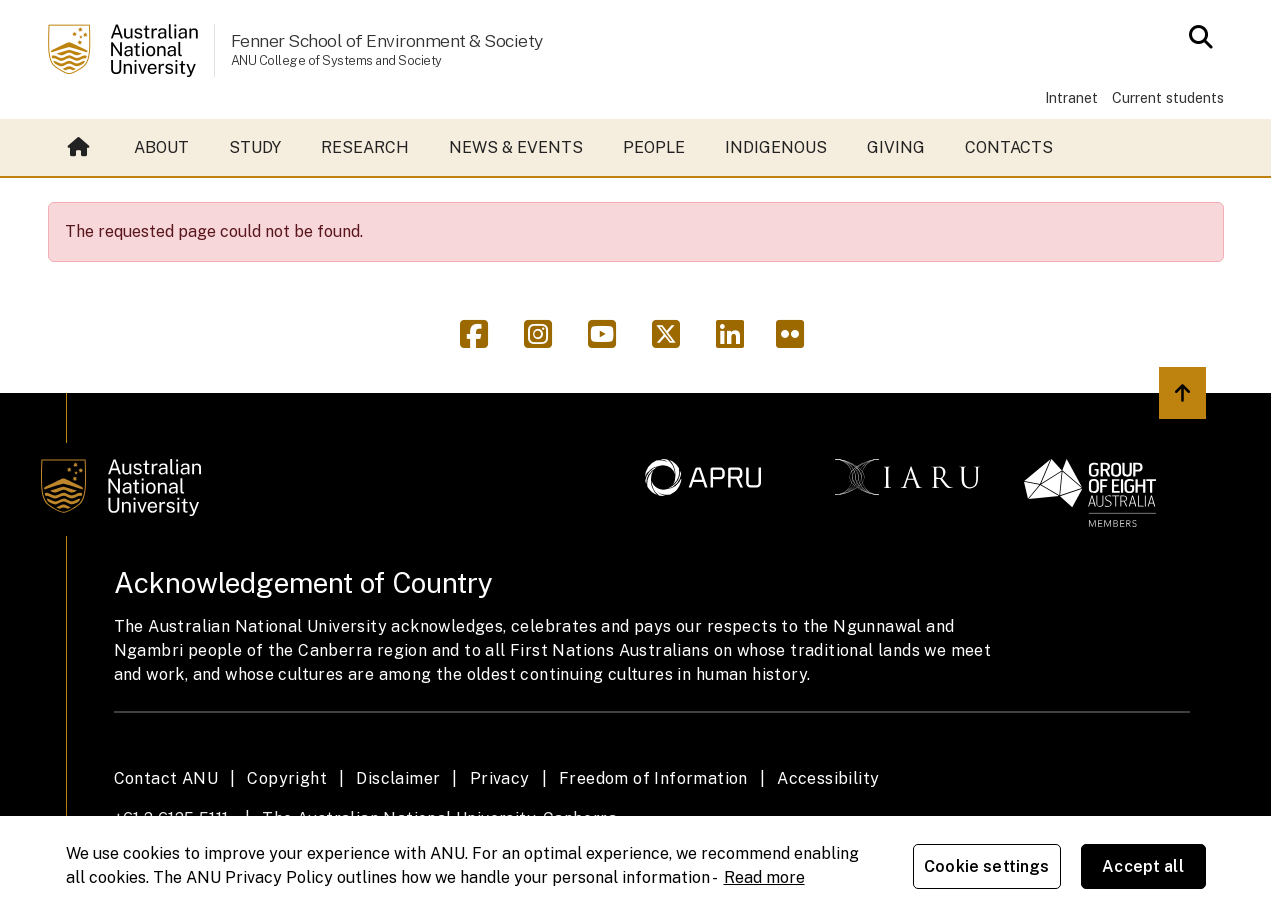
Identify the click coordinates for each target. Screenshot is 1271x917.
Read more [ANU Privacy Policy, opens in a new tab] (764, 877)
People (654, 147)
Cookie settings (986, 866)
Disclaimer (398, 778)
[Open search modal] (1195, 37)
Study (255, 147)
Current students (1168, 97)
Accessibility (828, 778)
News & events (516, 147)
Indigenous (776, 147)
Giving (896, 147)
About (161, 147)
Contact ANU (166, 778)
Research (365, 147)
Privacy (500, 778)
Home (79, 148)
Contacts (1009, 147)
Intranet (1071, 97)
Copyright (287, 778)
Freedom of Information (653, 778)
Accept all (1143, 866)
